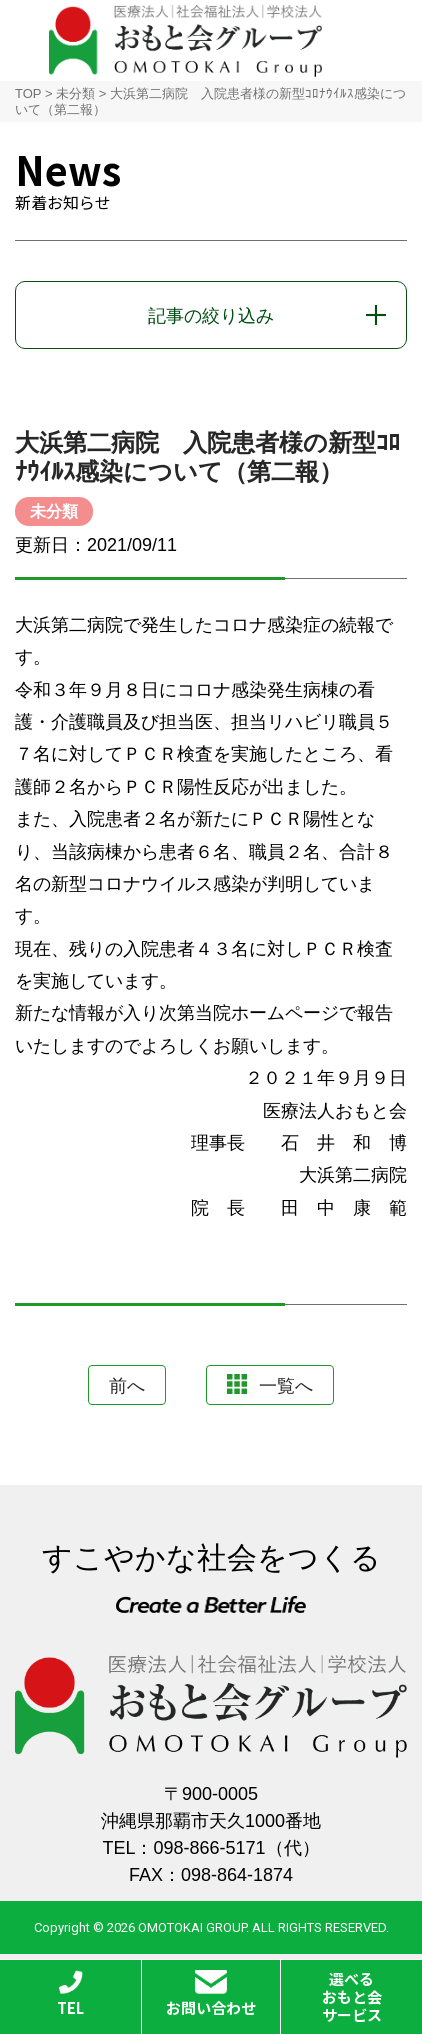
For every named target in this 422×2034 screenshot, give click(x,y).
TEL (70, 1994)
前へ (127, 1386)
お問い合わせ (211, 1994)
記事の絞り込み (211, 316)
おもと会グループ (185, 40)
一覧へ (270, 1385)
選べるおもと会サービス (352, 1996)
